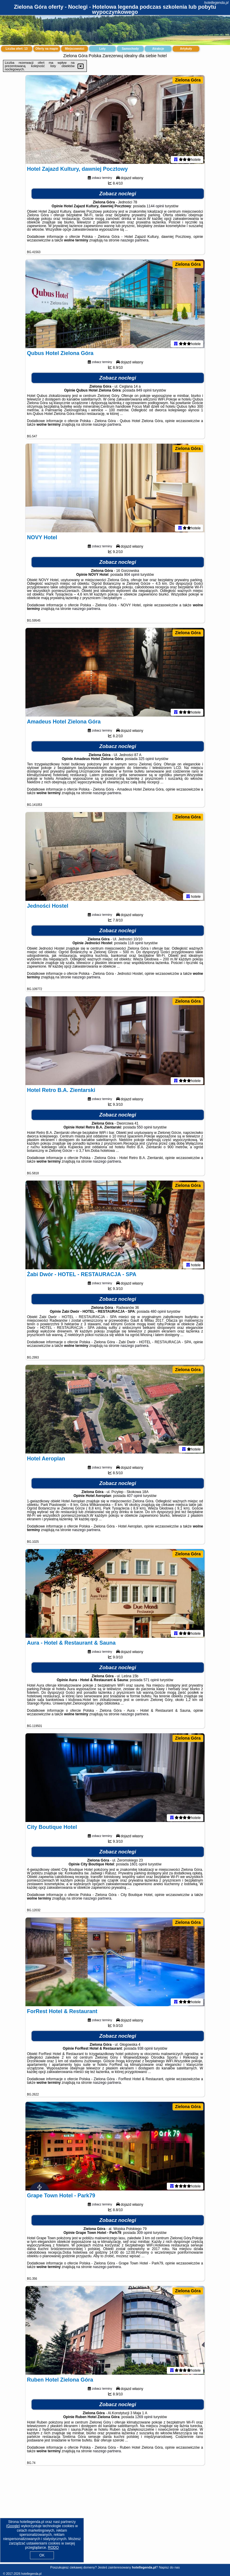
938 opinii (145, 2050)
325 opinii (146, 760)
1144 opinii (155, 207)
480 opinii (158, 1313)
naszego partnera (134, 241)
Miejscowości (74, 48)
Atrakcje (158, 48)
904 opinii (131, 576)
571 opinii (151, 1681)
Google (13, 2526)
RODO (53, 2547)
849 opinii (144, 391)
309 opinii (144, 2234)
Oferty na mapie (46, 48)
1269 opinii (143, 2418)
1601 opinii (138, 1865)
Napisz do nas (169, 2567)
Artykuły (186, 48)
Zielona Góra (188, 80)
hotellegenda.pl (216, 3)
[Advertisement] (115, 2519)
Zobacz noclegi (117, 195)
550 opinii (144, 1128)
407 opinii (134, 1497)
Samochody (130, 48)
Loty (102, 48)
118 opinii (135, 944)
